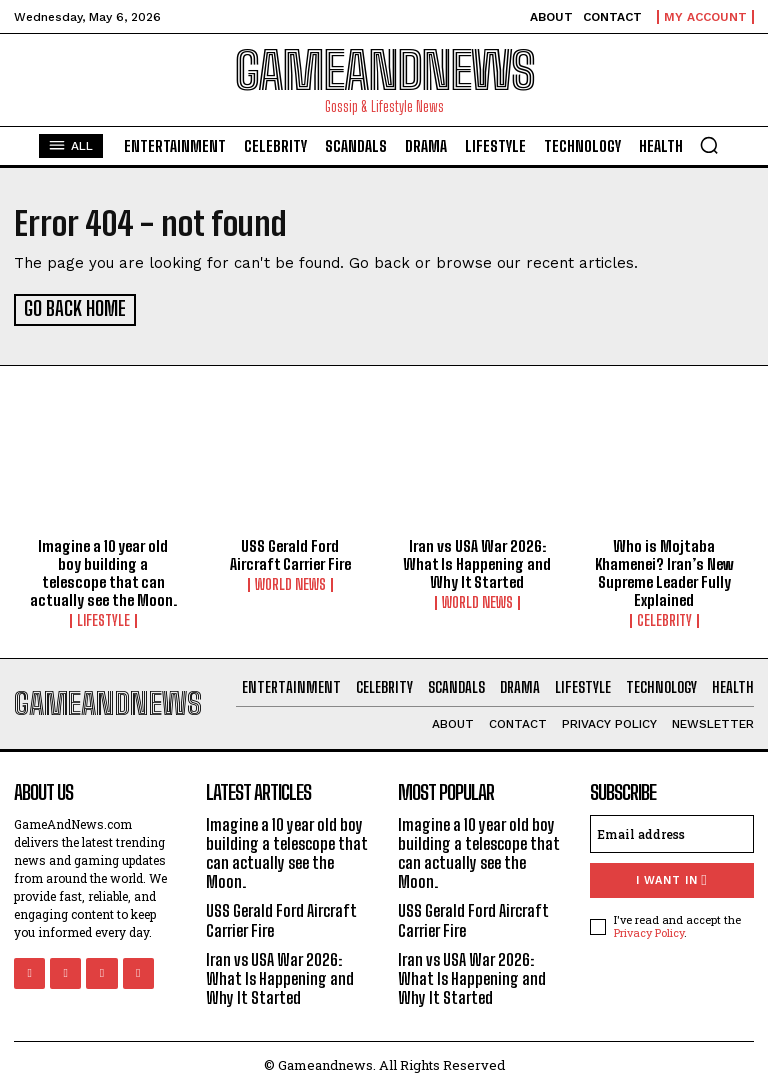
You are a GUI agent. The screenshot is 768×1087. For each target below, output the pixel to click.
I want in (671, 877)
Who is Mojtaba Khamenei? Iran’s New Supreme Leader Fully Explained (664, 571)
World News (290, 583)
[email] (672, 831)
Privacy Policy (649, 929)
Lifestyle (103, 619)
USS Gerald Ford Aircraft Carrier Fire (290, 553)
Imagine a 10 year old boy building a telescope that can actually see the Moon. (103, 571)
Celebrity (664, 619)
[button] (709, 145)
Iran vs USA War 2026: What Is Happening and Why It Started (477, 562)
